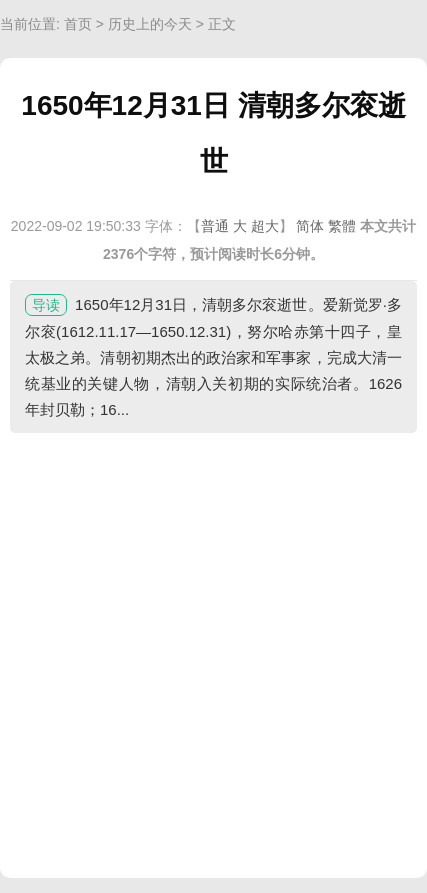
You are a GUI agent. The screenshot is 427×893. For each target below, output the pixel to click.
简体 (310, 226)
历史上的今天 (150, 24)
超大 (265, 226)
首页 (78, 24)
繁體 (342, 226)
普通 (215, 226)
